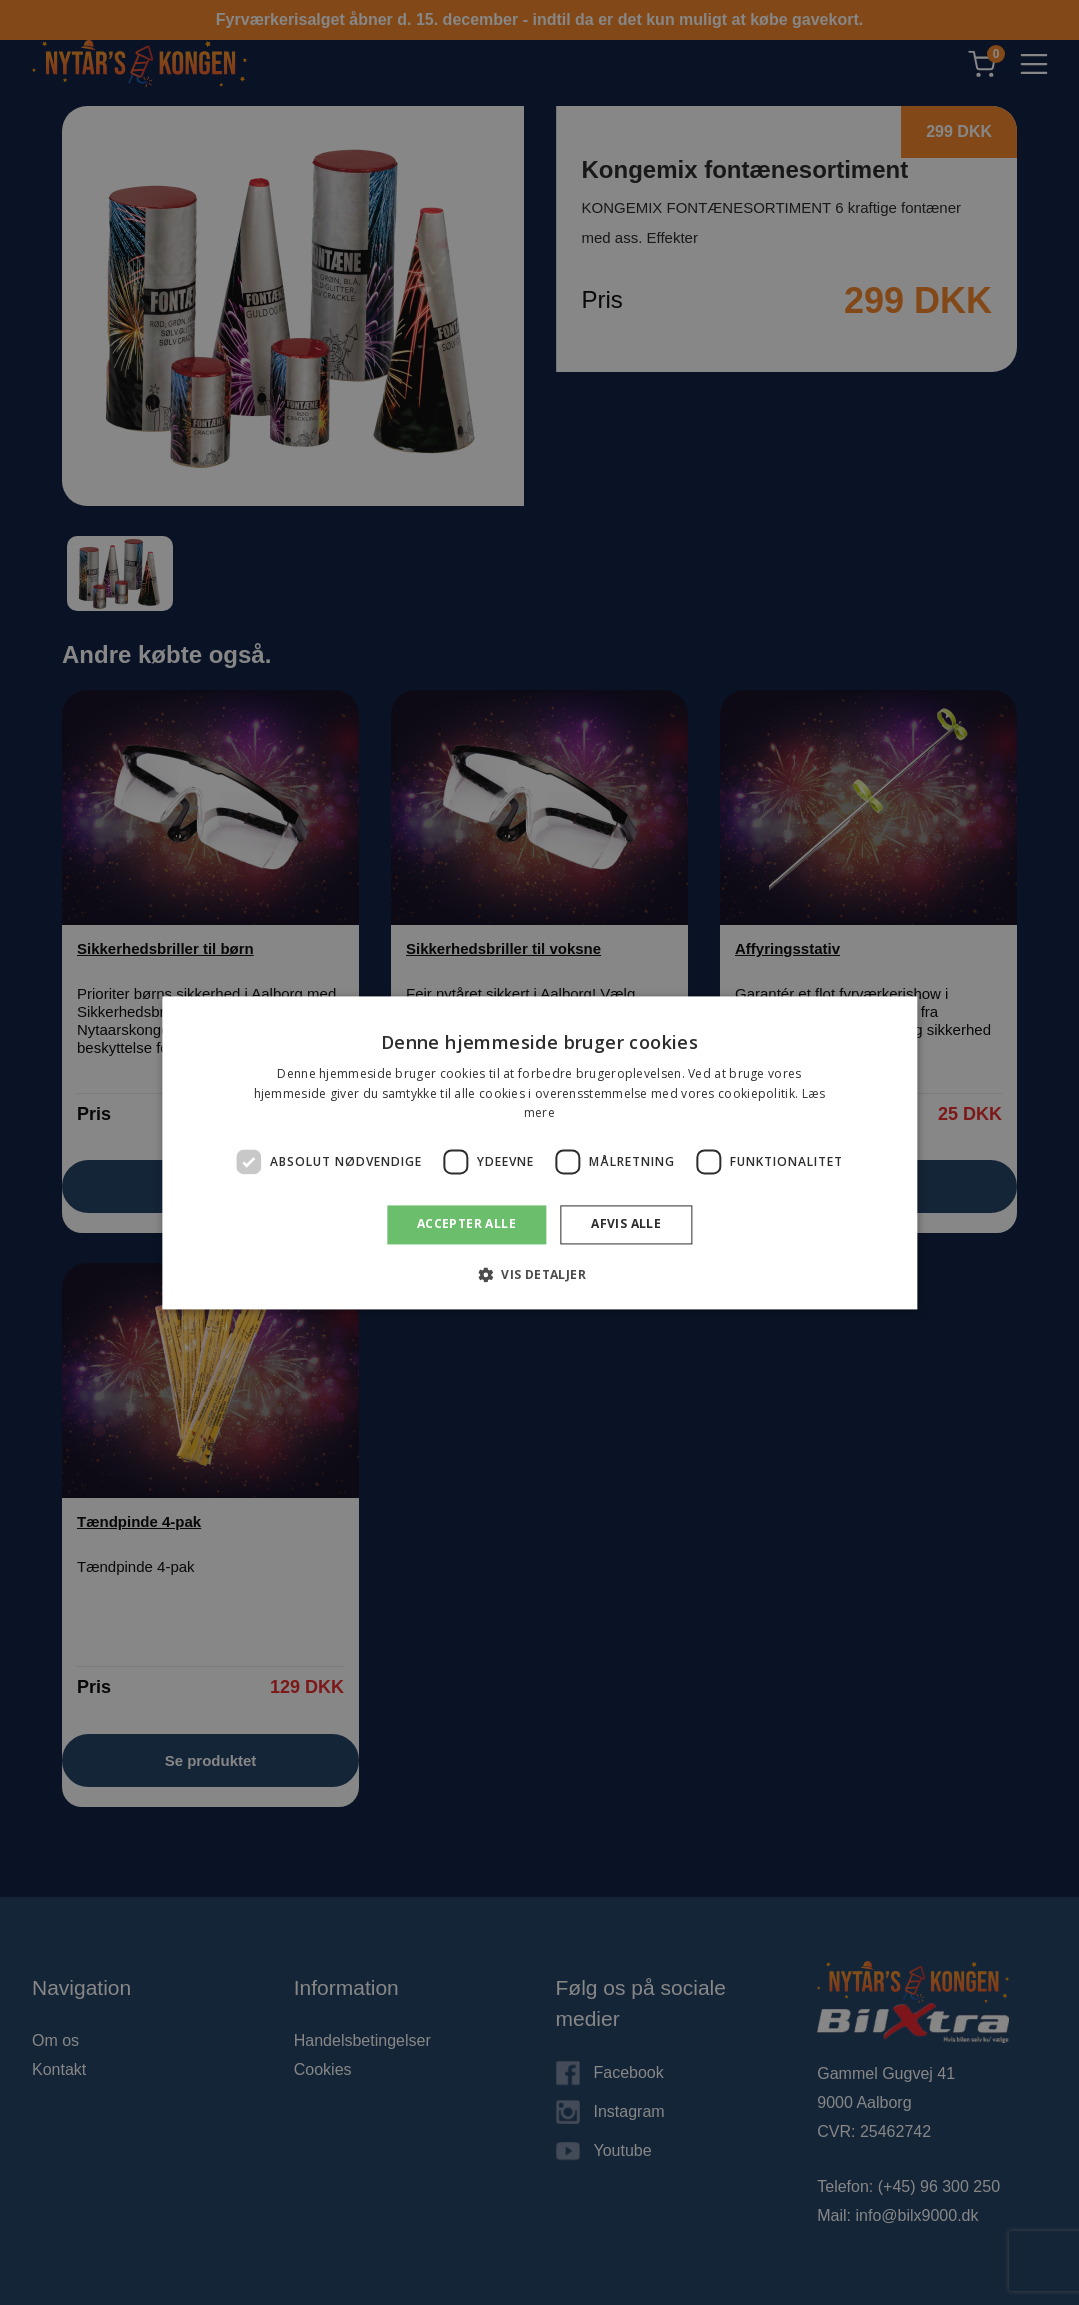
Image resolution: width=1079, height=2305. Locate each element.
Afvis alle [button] (626, 1224)
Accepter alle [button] (466, 1224)
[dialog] (539, 1152)
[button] (539, 1274)
